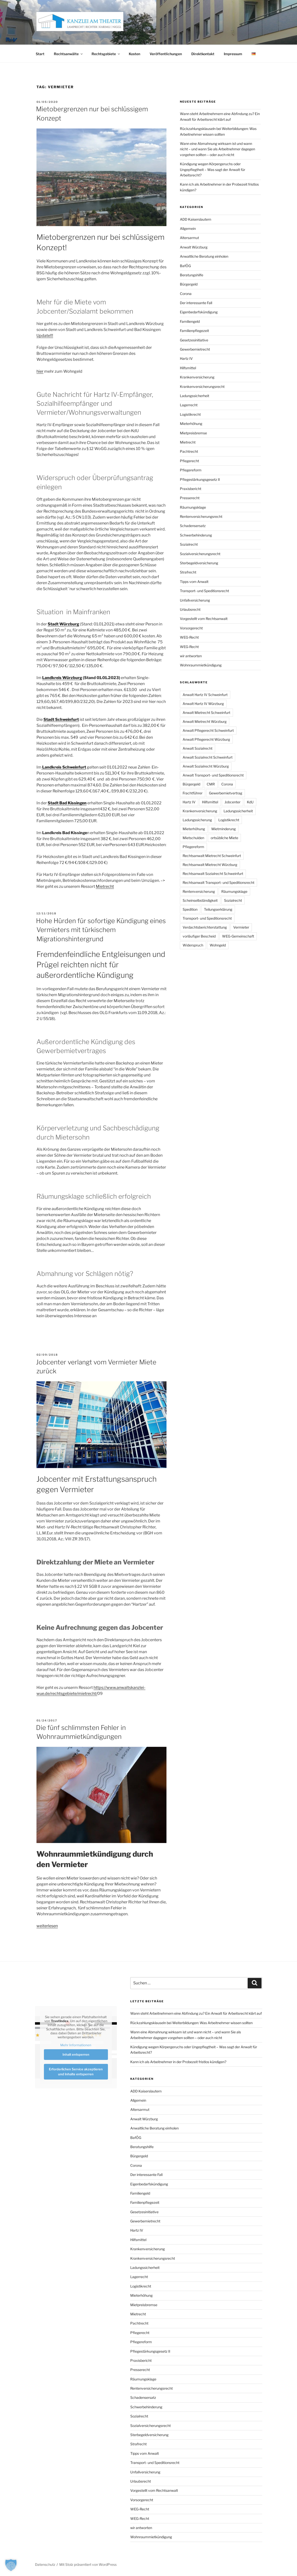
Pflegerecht (189, 461)
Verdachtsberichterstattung (205, 927)
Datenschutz (45, 2564)
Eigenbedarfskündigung (199, 312)
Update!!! (44, 335)
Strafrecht (188, 572)
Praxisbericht (190, 489)
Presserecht (189, 498)
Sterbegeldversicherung (199, 563)
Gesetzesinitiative (194, 340)
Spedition (190, 909)
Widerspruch (193, 945)
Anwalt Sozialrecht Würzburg (206, 766)
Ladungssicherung (197, 820)
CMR (211, 784)
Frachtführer (192, 793)
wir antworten (191, 656)
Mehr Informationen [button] (75, 2045)
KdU (250, 802)
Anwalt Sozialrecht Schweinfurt (207, 757)
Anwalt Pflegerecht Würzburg (206, 739)
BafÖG (185, 266)
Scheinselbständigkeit (200, 900)
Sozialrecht (189, 544)
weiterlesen (47, 1925)
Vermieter (241, 927)
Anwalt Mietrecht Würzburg (205, 721)
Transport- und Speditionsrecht (204, 591)
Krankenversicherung (197, 377)
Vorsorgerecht (191, 628)
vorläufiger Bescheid (199, 936)
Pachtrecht (189, 451)
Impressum (233, 54)
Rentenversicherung (199, 891)
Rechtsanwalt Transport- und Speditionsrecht (218, 882)
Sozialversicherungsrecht (200, 554)
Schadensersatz (193, 526)
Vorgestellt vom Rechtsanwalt (204, 618)
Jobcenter (232, 802)
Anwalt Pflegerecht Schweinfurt (208, 730)
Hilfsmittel (188, 368)
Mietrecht (105, 886)
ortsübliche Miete (224, 838)
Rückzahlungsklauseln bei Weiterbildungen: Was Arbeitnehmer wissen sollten (191, 2023)
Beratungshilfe (191, 275)
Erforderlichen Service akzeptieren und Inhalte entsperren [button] (76, 2071)
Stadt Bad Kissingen (67, 803)
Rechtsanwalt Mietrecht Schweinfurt (212, 856)
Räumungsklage (193, 507)
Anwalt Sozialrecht (197, 748)
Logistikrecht (190, 414)
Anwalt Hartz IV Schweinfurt (205, 695)
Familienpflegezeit (194, 330)
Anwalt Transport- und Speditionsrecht (213, 775)
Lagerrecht (189, 405)
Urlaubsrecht (190, 609)
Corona (186, 293)
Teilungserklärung (218, 909)
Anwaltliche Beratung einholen (204, 256)
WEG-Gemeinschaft (238, 936)
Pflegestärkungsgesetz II (200, 479)
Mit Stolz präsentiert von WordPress (88, 2564)
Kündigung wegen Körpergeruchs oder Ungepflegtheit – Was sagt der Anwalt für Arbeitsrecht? (212, 169)
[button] (11, 2565)
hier (39, 371)
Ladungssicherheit (194, 396)
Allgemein (188, 228)
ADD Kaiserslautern (195, 219)
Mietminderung (223, 829)
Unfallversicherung (195, 600)
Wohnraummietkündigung (201, 665)
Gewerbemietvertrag (225, 793)
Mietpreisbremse (193, 433)
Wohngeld (218, 945)
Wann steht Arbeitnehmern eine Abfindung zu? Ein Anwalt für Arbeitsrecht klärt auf (196, 2013)
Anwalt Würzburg (193, 247)
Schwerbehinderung (196, 535)
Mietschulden (193, 838)
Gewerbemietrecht (195, 349)
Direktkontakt (202, 54)
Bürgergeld (189, 284)
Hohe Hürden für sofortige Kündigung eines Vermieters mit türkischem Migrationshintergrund (101, 930)
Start (40, 54)
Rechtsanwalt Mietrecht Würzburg (210, 864)
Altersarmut (189, 238)
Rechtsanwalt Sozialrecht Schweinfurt (213, 873)
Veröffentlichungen (166, 54)
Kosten (134, 54)
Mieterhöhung (191, 423)
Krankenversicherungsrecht (202, 386)
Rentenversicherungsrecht (201, 516)
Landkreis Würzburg (62, 677)
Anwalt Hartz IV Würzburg (203, 703)
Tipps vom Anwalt (194, 581)
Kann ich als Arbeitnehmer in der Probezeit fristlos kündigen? (178, 2062)
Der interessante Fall (196, 303)
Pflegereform (190, 470)
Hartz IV (186, 358)
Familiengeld (190, 321)
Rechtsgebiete (106, 54)
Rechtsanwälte (68, 54)
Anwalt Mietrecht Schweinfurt (206, 712)
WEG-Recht (189, 637)
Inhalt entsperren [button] (75, 2054)
